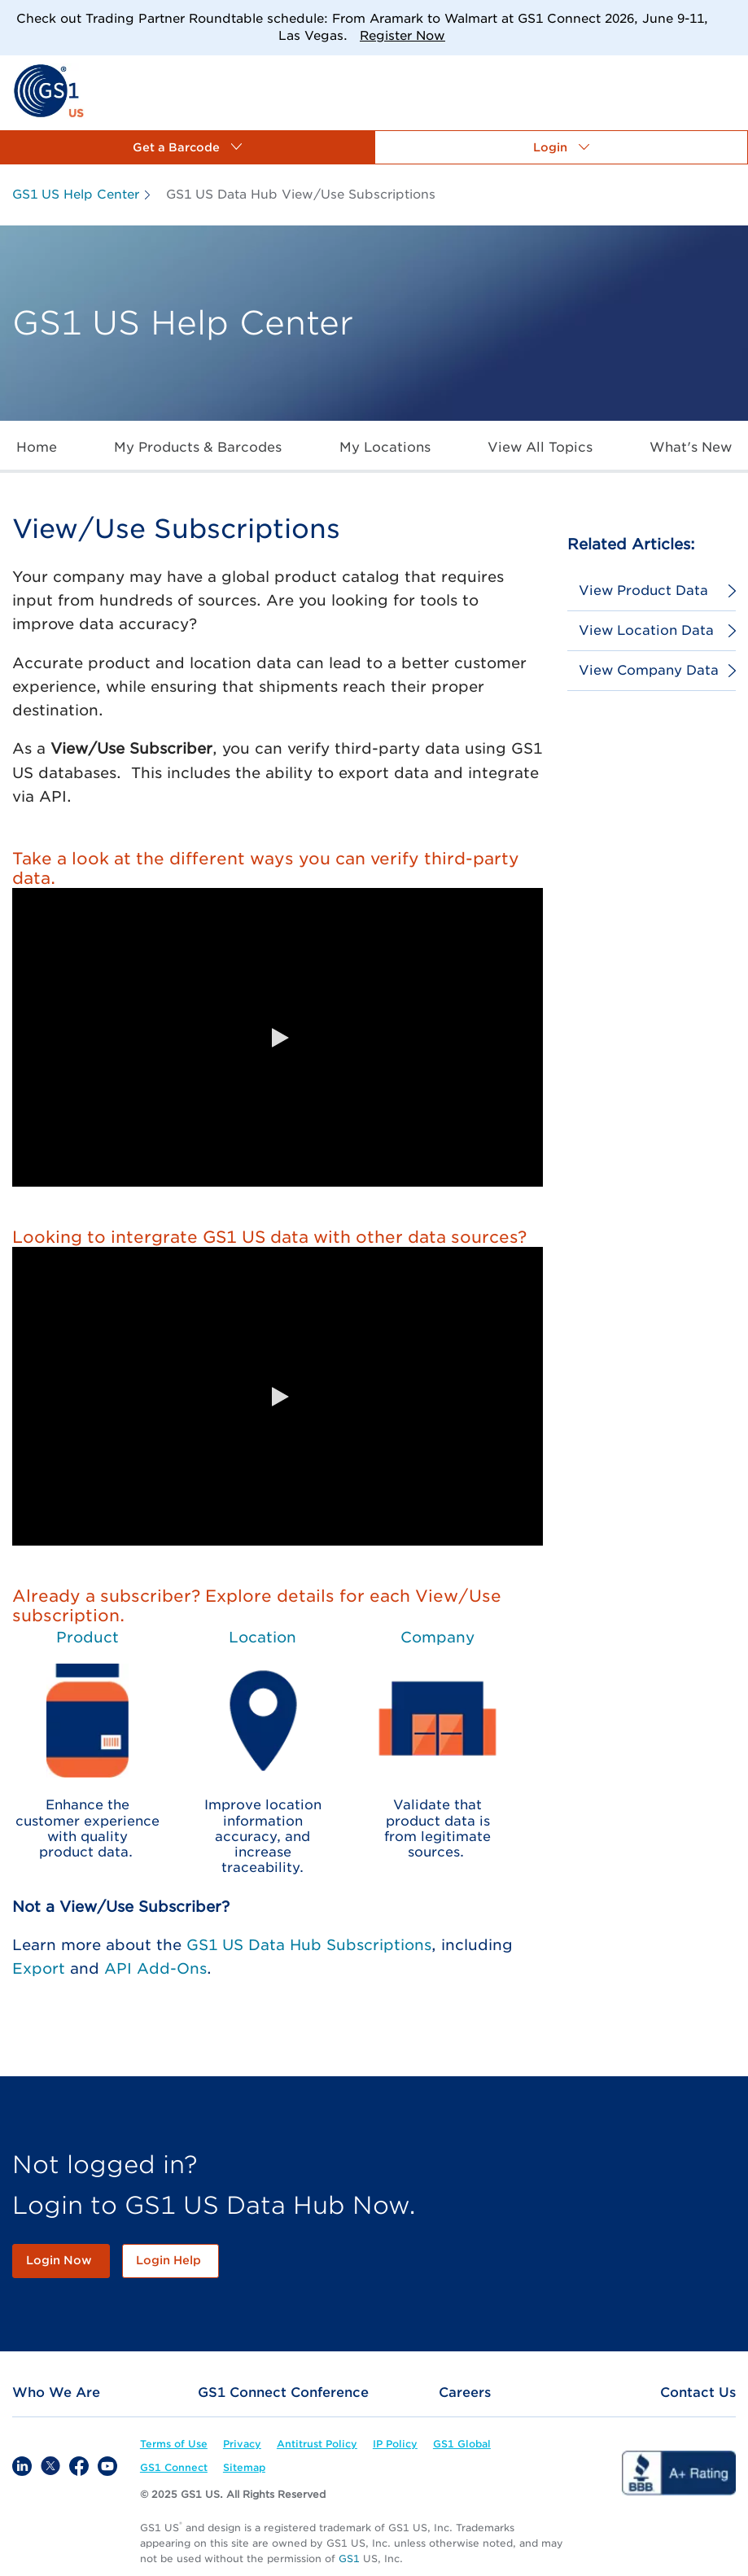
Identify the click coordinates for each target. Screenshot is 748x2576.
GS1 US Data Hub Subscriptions (308, 1944)
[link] (48, 89)
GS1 (349, 2558)
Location (262, 1637)
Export (38, 1968)
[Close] (730, 18)
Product (87, 1637)
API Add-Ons (155, 1968)
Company (437, 1637)
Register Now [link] (402, 35)
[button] (187, 147)
